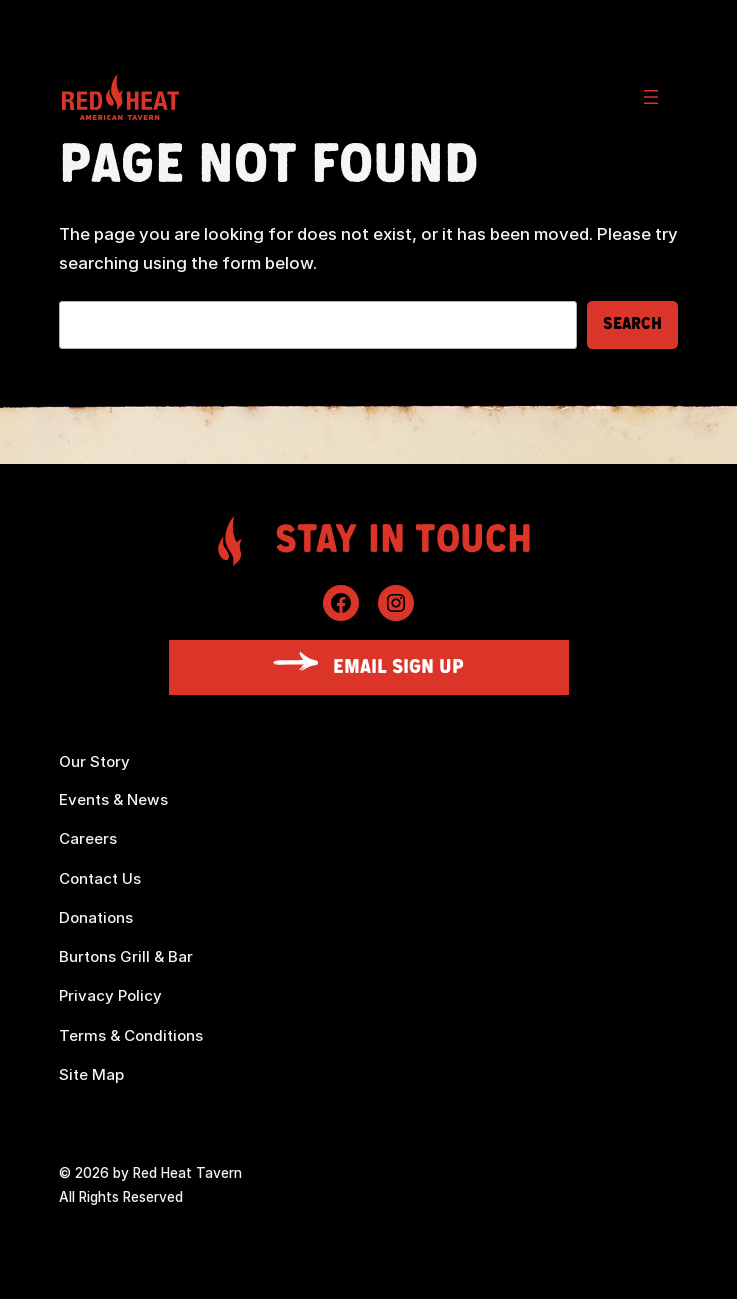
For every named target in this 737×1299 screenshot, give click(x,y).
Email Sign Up (398, 667)
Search (632, 324)
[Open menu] (651, 97)
